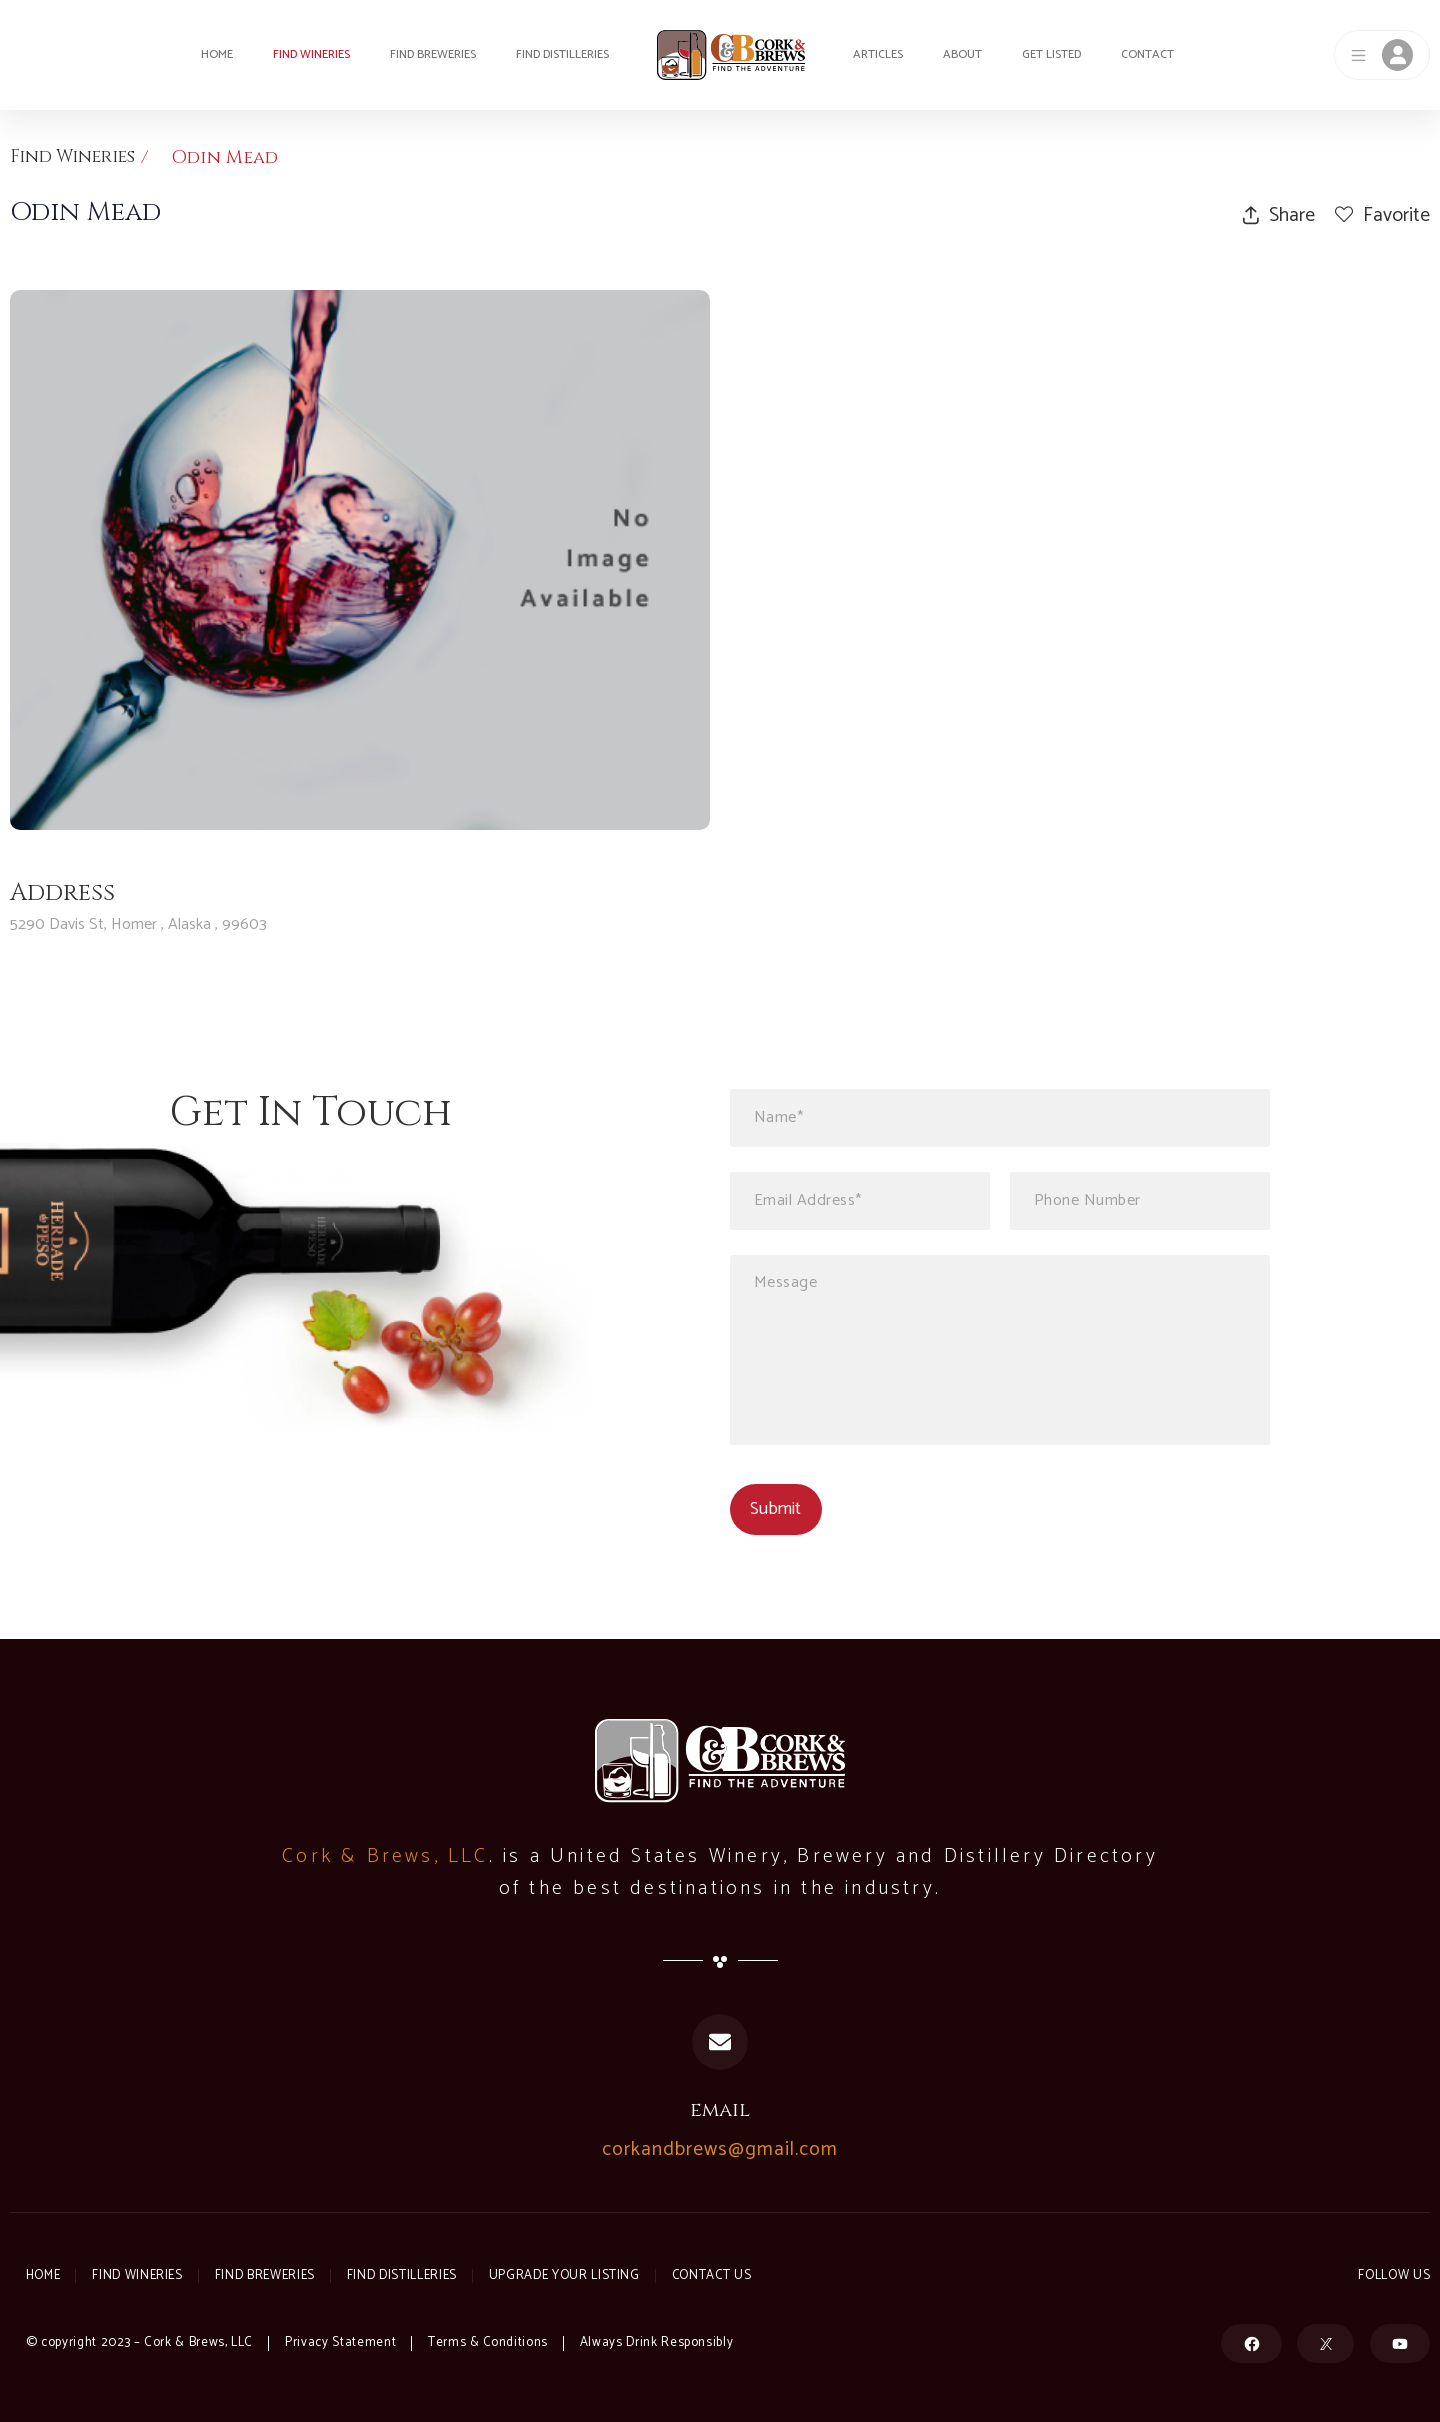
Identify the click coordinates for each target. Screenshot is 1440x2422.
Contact (1147, 54)
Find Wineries (311, 54)
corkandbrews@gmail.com (720, 2150)
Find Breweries (433, 54)
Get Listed (1051, 54)
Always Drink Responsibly (658, 2342)
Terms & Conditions (488, 2342)
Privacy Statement (340, 2342)
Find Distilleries (562, 54)
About (962, 54)
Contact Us (722, 2275)
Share (1279, 215)
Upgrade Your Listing (573, 2275)
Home (217, 54)
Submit (775, 1509)
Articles (878, 54)
